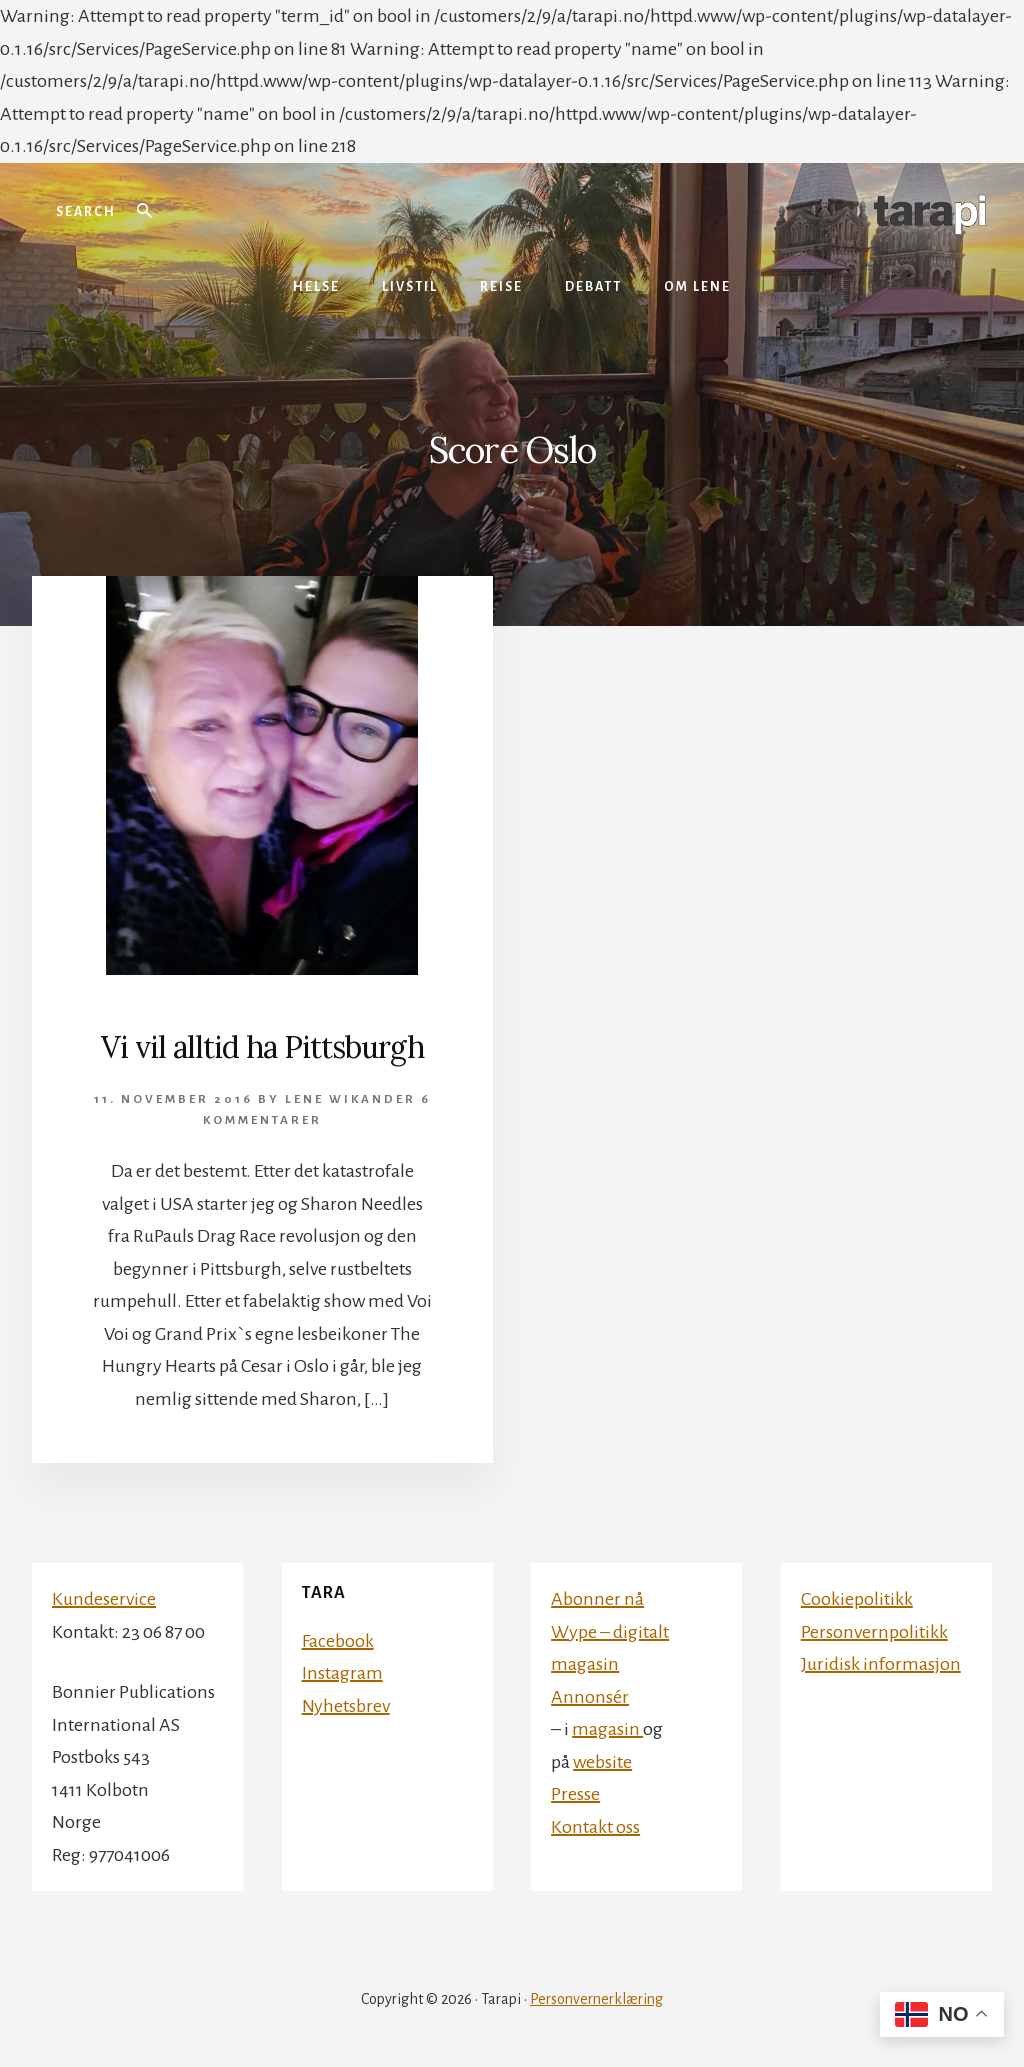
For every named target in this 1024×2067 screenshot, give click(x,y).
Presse (575, 1794)
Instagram (342, 1673)
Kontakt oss (595, 1827)
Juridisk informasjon (881, 1664)
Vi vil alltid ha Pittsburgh (262, 1047)
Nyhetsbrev (346, 1706)
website (602, 1762)
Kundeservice (104, 1599)
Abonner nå (597, 1599)
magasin (607, 1729)
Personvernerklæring (596, 1999)
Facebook (338, 1641)
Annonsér (590, 1697)
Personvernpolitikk (874, 1632)
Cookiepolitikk (857, 1599)
